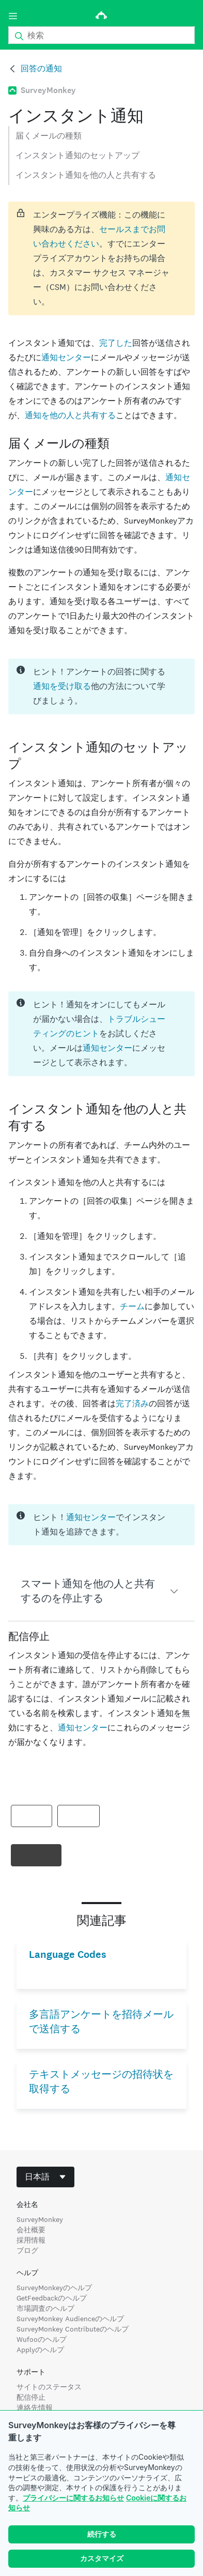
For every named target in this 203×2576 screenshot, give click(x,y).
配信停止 (31, 2397)
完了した (115, 343)
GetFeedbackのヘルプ (52, 2298)
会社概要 (31, 2229)
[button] (101, 1591)
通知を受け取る (62, 686)
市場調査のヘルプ (45, 2308)
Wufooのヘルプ (42, 2339)
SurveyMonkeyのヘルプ (54, 2287)
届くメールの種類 (48, 135)
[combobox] (45, 2177)
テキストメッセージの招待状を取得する (101, 2081)
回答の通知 (41, 68)
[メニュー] (13, 16)
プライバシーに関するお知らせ (73, 2497)
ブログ (27, 2250)
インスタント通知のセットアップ (77, 155)
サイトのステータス (49, 2386)
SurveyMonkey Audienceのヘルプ (70, 2318)
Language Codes (67, 1954)
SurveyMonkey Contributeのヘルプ (73, 2329)
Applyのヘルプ (40, 2349)
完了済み (132, 1403)
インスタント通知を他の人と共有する (85, 175)
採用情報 (31, 2240)
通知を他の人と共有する (70, 415)
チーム (132, 1306)
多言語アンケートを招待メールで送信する (101, 2021)
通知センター (66, 357)
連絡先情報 (35, 2407)
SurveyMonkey (40, 2219)
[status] (101, 258)
